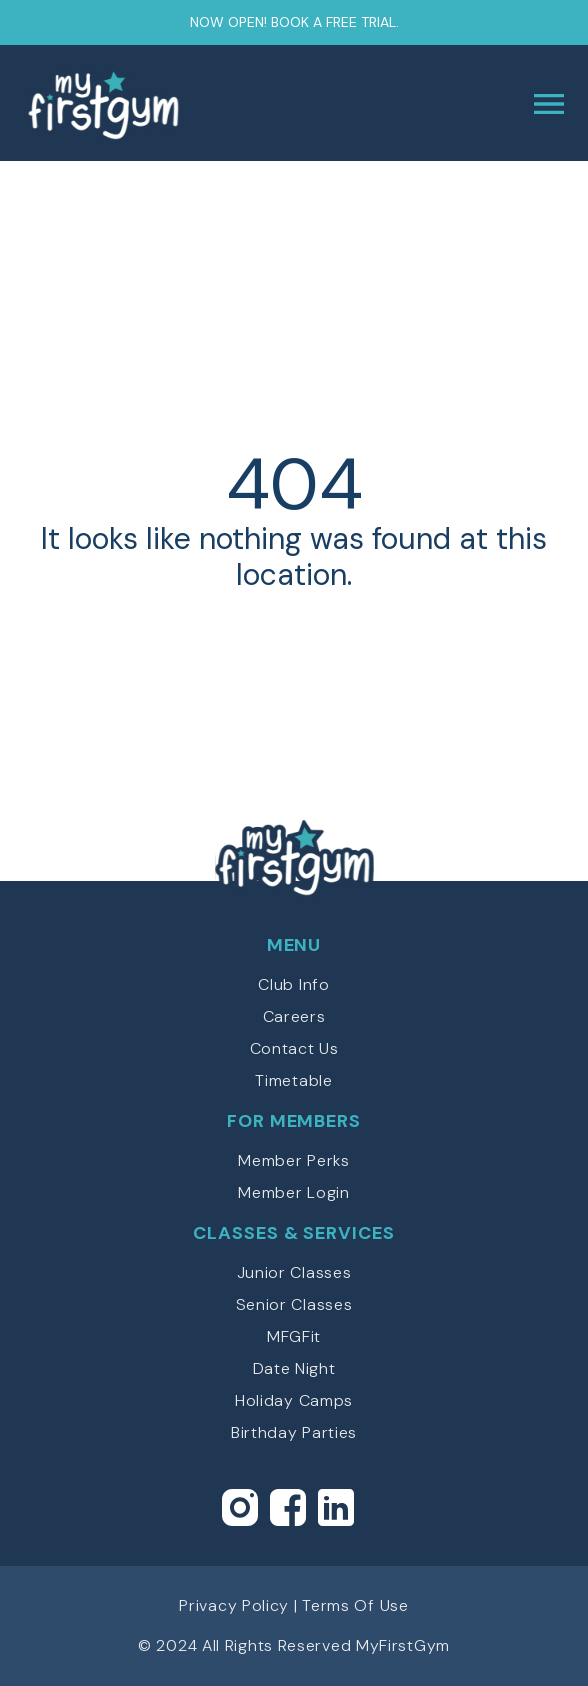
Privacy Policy (234, 1605)
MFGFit (294, 1336)
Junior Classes (294, 1272)
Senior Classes (294, 1304)
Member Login (293, 1192)
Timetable (293, 1080)
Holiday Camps (294, 1400)
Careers (294, 1016)
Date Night (294, 1368)
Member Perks (293, 1160)
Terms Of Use (355, 1605)
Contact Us (294, 1048)
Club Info (293, 984)
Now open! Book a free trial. (294, 22)
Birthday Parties (294, 1432)
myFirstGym (159, 104)
